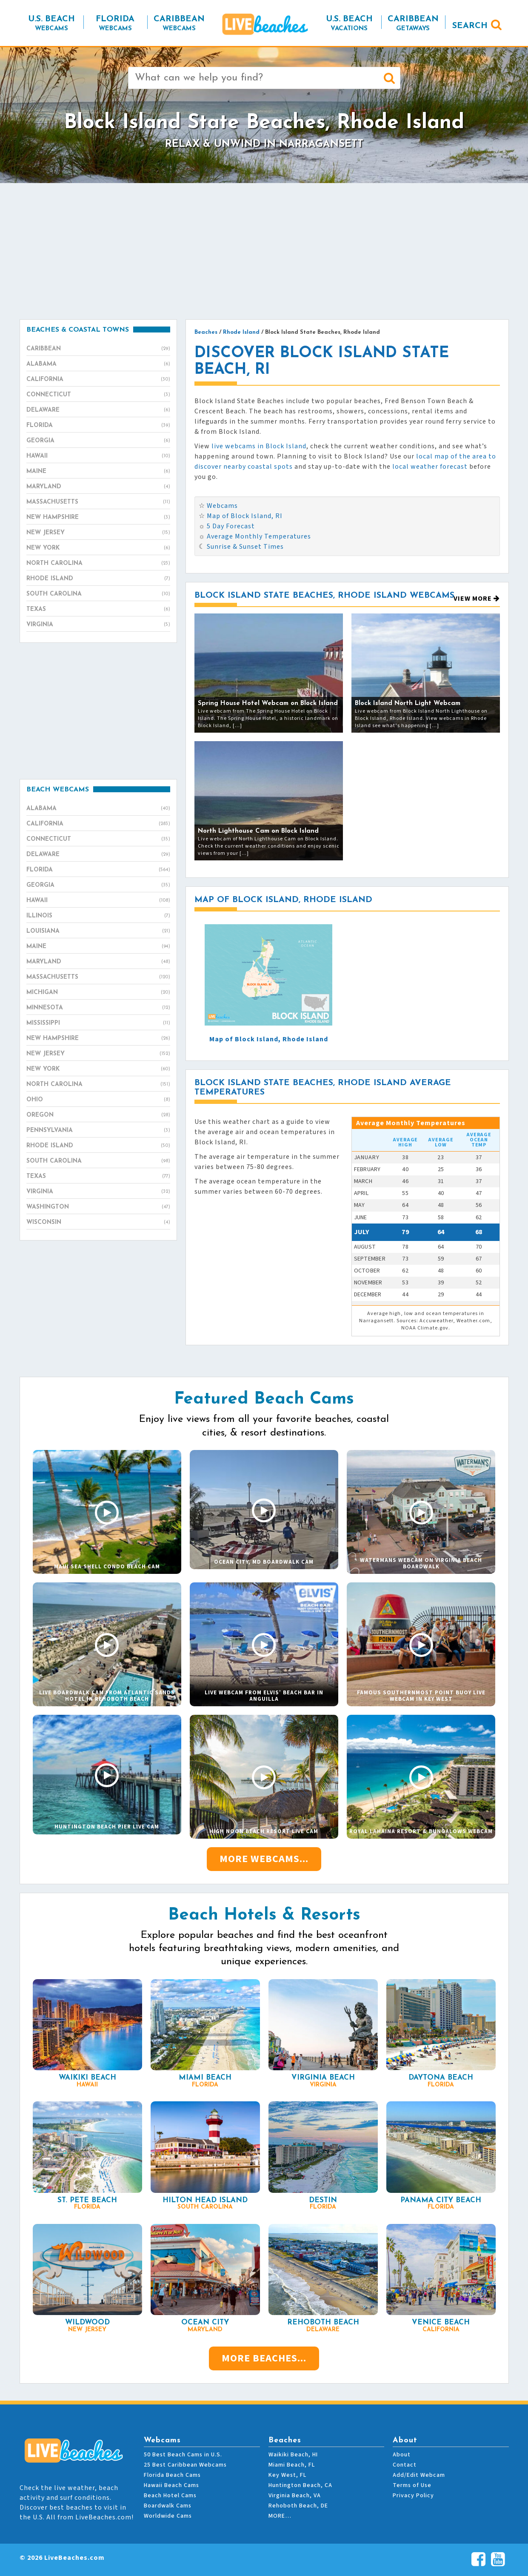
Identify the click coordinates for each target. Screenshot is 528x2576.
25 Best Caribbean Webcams (185, 2465)
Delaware (98, 410)
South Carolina (98, 594)
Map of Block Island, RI (245, 516)
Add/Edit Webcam (419, 2475)
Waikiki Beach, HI (293, 2454)
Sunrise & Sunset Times (245, 546)
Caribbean (98, 349)
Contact (405, 2465)
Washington (98, 1207)
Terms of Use (412, 2485)
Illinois (98, 916)
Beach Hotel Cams (170, 2495)
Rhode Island (98, 579)
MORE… (279, 2516)
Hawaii (98, 456)
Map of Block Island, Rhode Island (268, 1039)
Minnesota (98, 1008)
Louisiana (98, 931)
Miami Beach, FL (291, 2465)
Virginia (98, 625)
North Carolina (98, 563)
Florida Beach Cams (172, 2475)
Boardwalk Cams (167, 2505)
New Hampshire (98, 517)
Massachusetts (98, 502)
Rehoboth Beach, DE (298, 2505)
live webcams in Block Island (258, 446)
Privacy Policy (413, 2495)
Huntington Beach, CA (300, 2485)
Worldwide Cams (168, 2516)
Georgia (98, 441)
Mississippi (98, 1023)
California (98, 379)
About (402, 2454)
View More (477, 598)
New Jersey (98, 533)
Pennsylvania (98, 1130)
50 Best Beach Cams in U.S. (183, 2454)
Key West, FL (287, 2475)
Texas (98, 609)
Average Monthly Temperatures (259, 536)
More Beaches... (264, 2358)
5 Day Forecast (231, 526)
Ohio (98, 1100)
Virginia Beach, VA (294, 2495)
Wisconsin (98, 1222)
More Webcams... (264, 1858)
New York (98, 548)
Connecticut (98, 395)
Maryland (98, 487)
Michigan (98, 992)
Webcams (222, 505)
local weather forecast (430, 466)
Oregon (98, 1115)
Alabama (98, 364)
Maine (98, 471)
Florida (98, 425)
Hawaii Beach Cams (171, 2485)
